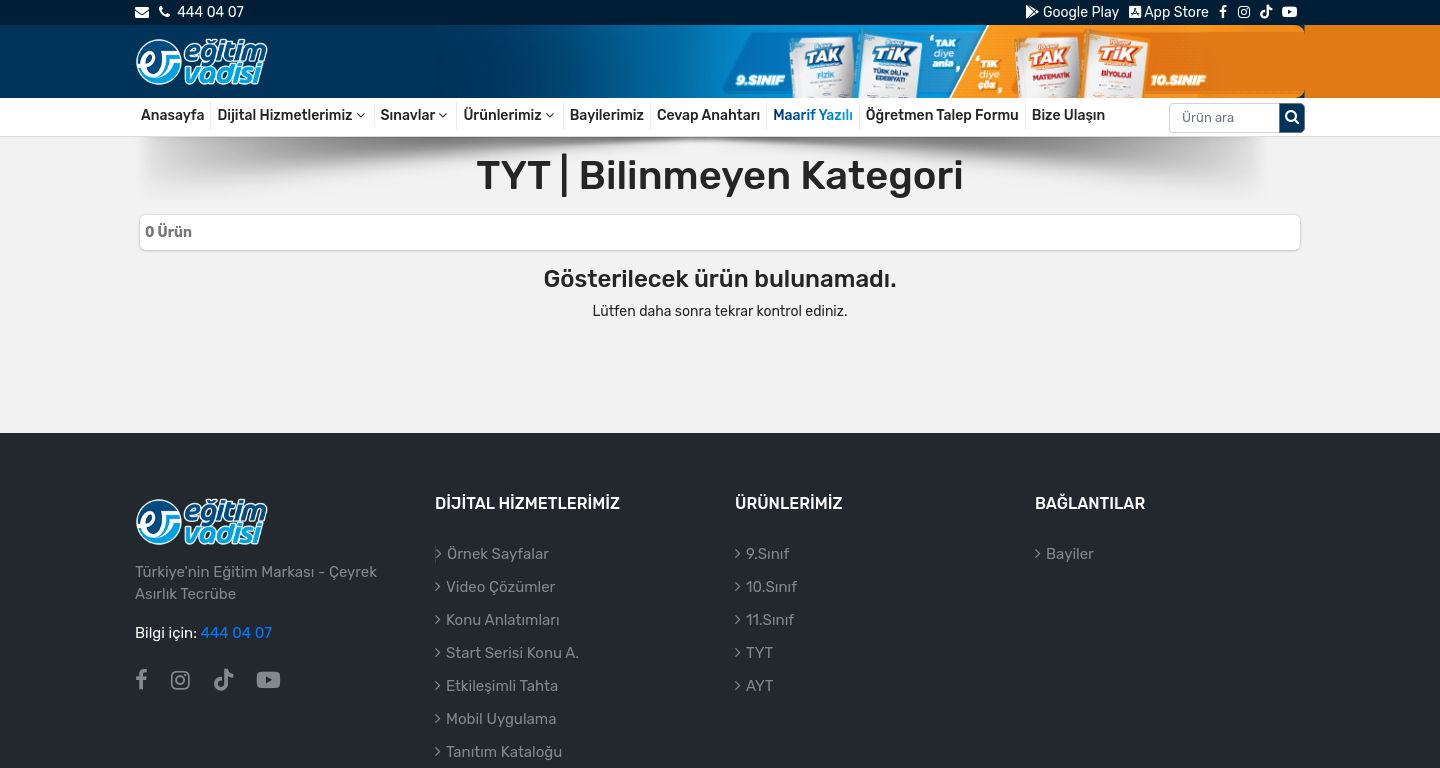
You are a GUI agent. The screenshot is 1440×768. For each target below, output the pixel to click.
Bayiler (1070, 554)
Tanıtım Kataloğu (504, 752)
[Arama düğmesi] (1292, 118)
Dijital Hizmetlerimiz (292, 115)
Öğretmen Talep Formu (942, 115)
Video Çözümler (500, 587)
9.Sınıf (767, 554)
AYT (759, 686)
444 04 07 (201, 12)
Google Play (1071, 12)
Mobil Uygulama (501, 719)
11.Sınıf (770, 620)
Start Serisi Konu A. (512, 653)
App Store (1169, 12)
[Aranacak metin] (1224, 118)
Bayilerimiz (607, 115)
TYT (759, 653)
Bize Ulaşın (1069, 115)
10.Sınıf (771, 587)
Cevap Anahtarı (708, 115)
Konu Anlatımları (503, 620)
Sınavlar (416, 115)
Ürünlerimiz (509, 115)
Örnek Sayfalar (498, 554)
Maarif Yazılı (813, 115)
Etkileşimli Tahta (502, 686)
